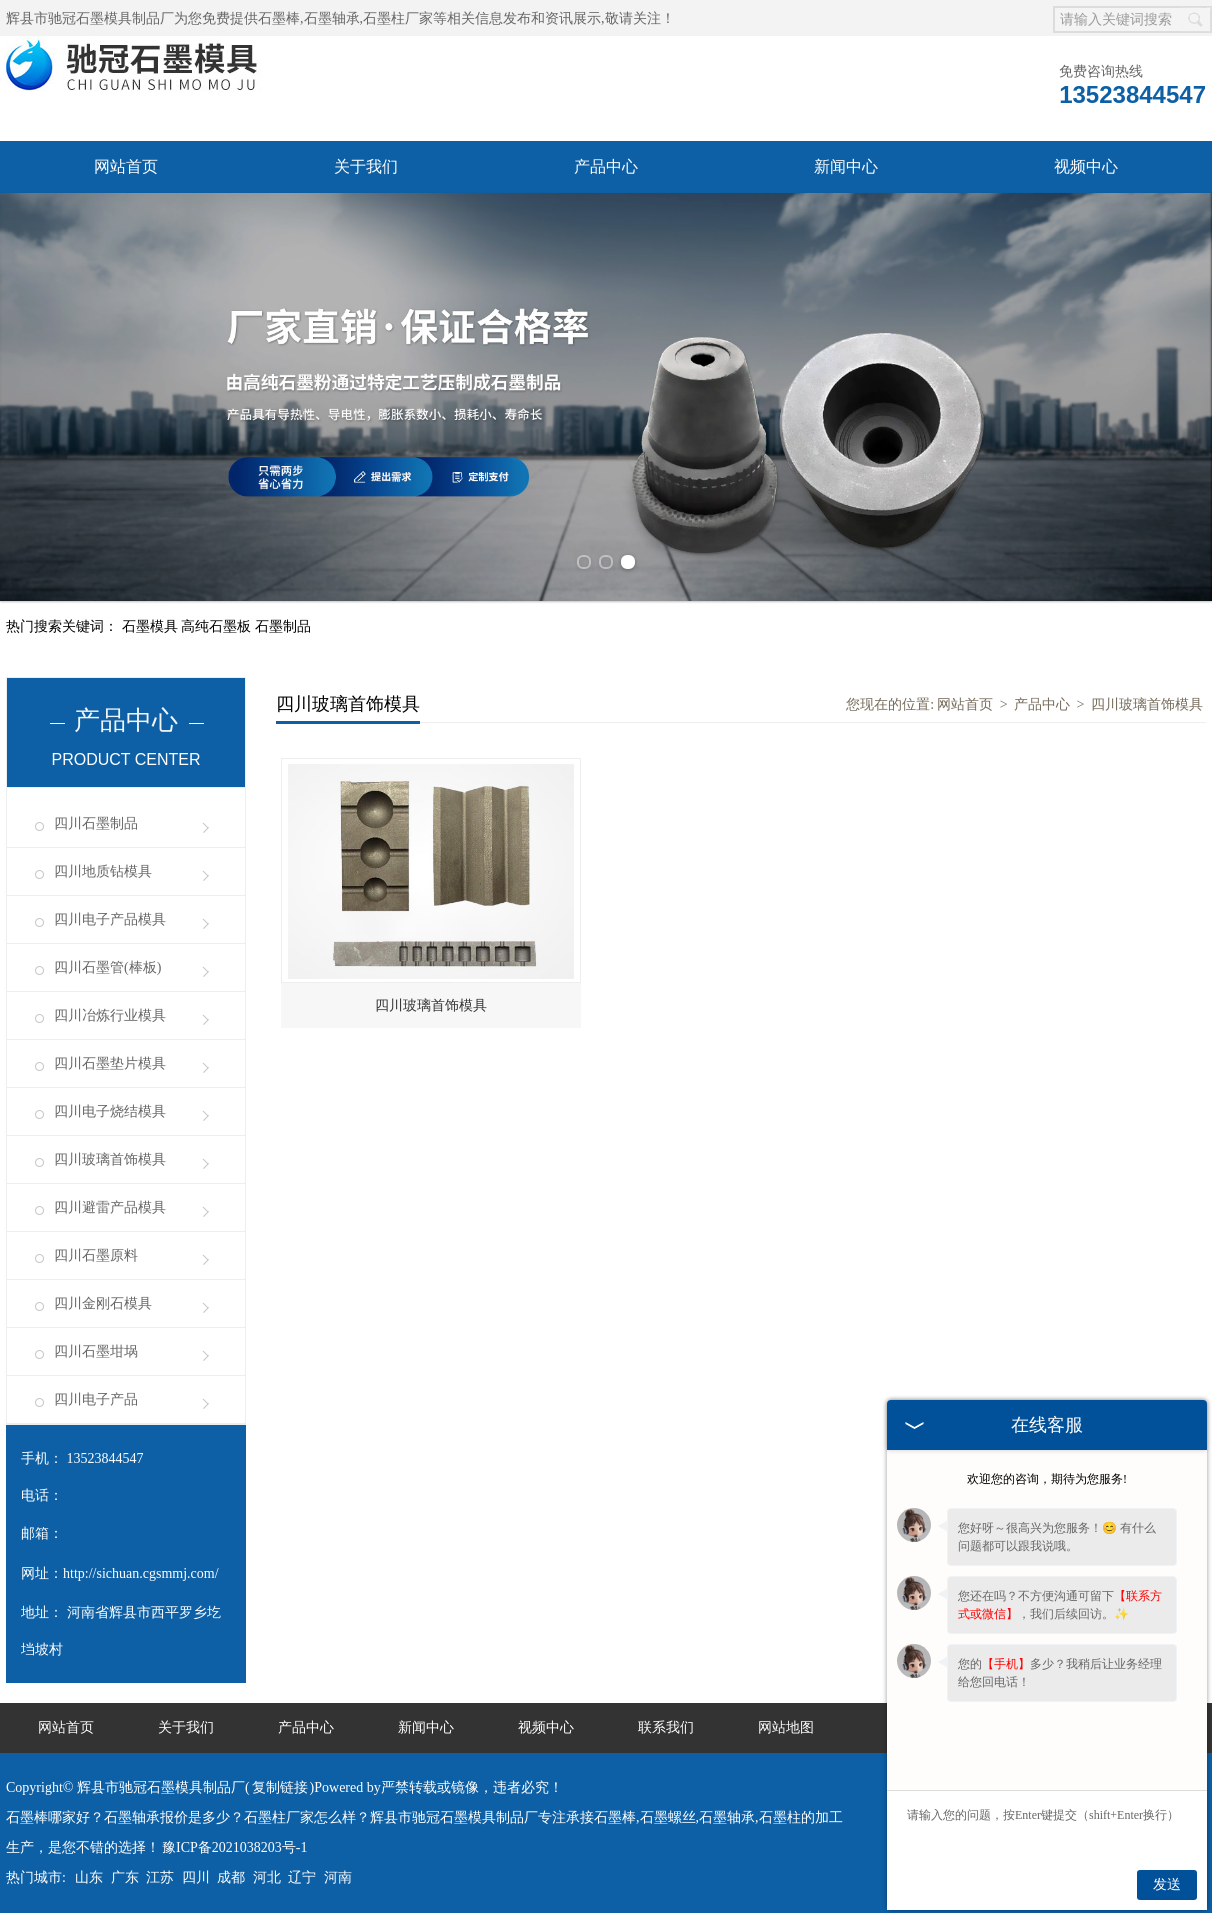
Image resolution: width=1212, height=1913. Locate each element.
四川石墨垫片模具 (110, 1063)
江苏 (160, 1877)
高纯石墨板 (218, 626)
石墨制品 (283, 626)
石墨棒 (279, 18)
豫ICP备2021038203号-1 (234, 1847)
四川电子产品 (96, 1399)
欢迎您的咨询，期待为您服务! (1047, 1479)
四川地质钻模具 (103, 871)
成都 (231, 1877)
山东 (89, 1877)
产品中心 (606, 166)
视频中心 (1086, 166)
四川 (196, 1877)
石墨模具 (152, 626)
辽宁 (302, 1877)
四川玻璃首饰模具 (110, 1159)
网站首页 (126, 166)
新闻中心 (846, 166)
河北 (267, 1877)
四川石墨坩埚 (96, 1351)
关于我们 (366, 166)
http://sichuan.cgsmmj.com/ (141, 1573)
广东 (125, 1877)
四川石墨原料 (96, 1255)
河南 (338, 1877)
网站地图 (786, 1727)
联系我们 (666, 1727)
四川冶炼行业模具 (110, 1015)
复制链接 (280, 1787)
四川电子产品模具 (110, 919)
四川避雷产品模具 (110, 1207)
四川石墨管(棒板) (107, 967)
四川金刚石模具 (103, 1303)
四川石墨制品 (96, 823)
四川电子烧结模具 (110, 1111)
